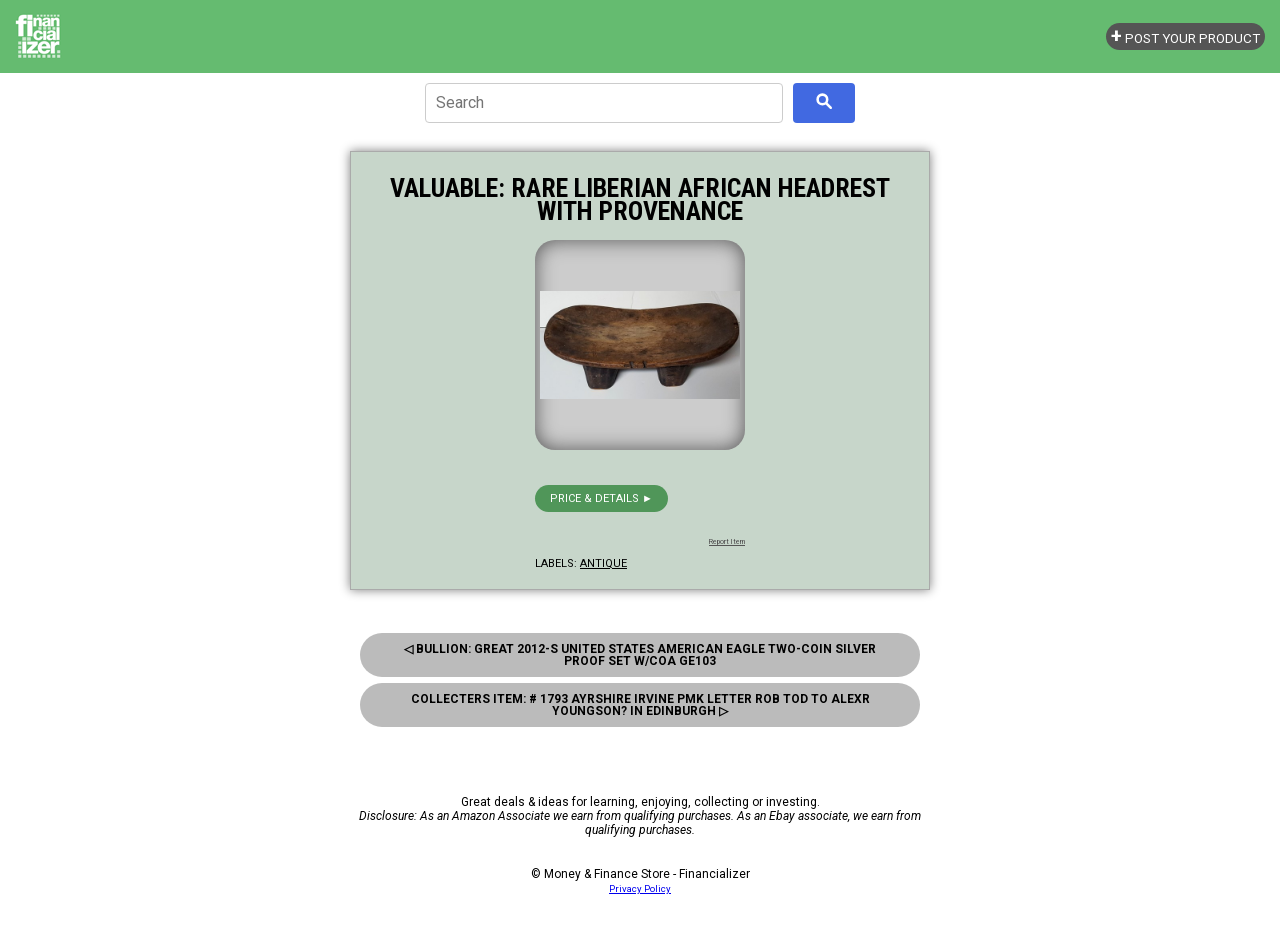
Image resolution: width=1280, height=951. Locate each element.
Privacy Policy (640, 888)
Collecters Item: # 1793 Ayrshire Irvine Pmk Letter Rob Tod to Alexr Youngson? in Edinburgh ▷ (640, 705)
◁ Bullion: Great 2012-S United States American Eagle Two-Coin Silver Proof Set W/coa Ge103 (640, 655)
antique (603, 563)
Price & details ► (601, 498)
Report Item (727, 542)
